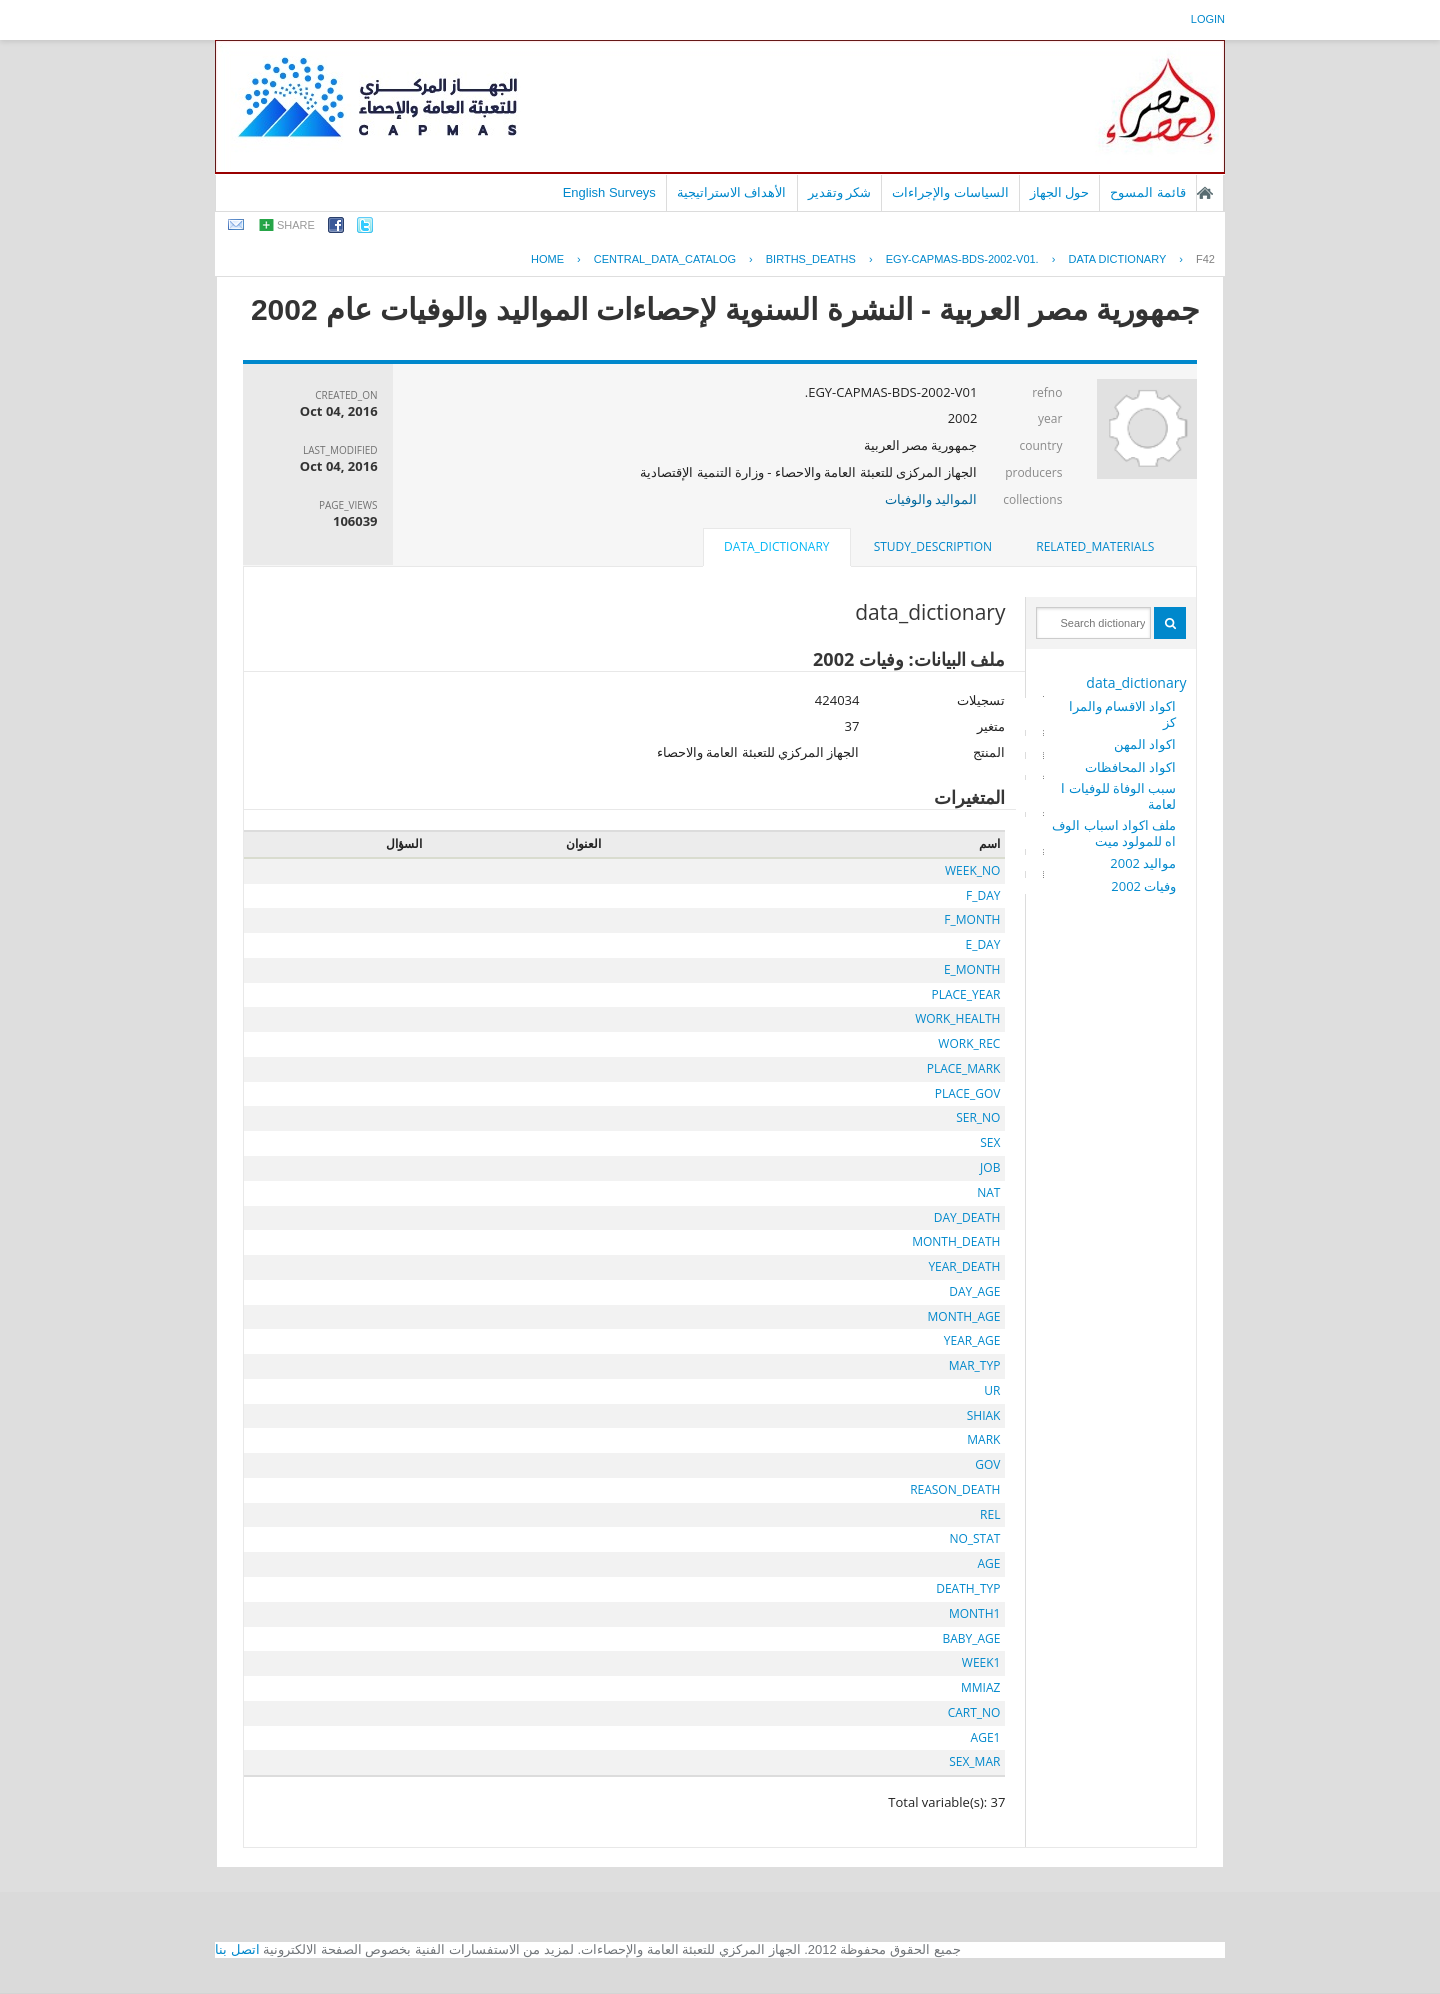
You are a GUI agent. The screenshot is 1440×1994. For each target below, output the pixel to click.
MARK (983, 1439)
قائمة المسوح (1148, 192)
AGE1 (986, 1737)
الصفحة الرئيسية (1205, 193)
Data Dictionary (1117, 259)
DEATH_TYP (968, 1588)
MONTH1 (974, 1613)
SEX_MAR (974, 1761)
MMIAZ (980, 1687)
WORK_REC (969, 1043)
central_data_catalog (665, 259)
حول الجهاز (1060, 192)
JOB (990, 1167)
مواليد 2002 (1143, 863)
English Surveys (609, 192)
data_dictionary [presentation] (776, 546)
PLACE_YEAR (965, 994)
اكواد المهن (1145, 744)
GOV (987, 1464)
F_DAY (983, 895)
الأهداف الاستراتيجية (732, 192)
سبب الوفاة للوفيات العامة (1118, 796)
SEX (990, 1142)
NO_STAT (974, 1538)
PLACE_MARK (964, 1068)
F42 (1205, 259)
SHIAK (984, 1415)
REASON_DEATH (955, 1489)
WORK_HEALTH (957, 1018)
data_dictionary (1136, 682)
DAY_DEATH (967, 1217)
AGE (988, 1563)
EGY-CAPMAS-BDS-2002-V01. (962, 259)
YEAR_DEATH (964, 1266)
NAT (988, 1192)
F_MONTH (972, 919)
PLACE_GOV (968, 1093)
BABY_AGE (971, 1638)
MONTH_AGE (964, 1316)
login (1208, 19)
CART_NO (974, 1712)
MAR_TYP (975, 1365)
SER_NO (978, 1117)
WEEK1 (981, 1662)
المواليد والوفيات (931, 499)
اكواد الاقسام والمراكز (1123, 714)
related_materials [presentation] (1095, 546)
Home (547, 259)
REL (990, 1514)
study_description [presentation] (933, 546)
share (296, 225)
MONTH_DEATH (956, 1241)
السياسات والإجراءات (950, 192)
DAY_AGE (974, 1291)
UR (992, 1390)
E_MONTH (972, 969)
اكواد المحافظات (1130, 767)
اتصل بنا (237, 1949)
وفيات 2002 (1143, 886)
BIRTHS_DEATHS (811, 259)
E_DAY (982, 944)
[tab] (1095, 547)
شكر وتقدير (840, 192)
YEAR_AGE (972, 1340)
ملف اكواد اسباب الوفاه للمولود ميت (1114, 833)
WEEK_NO (972, 870)
